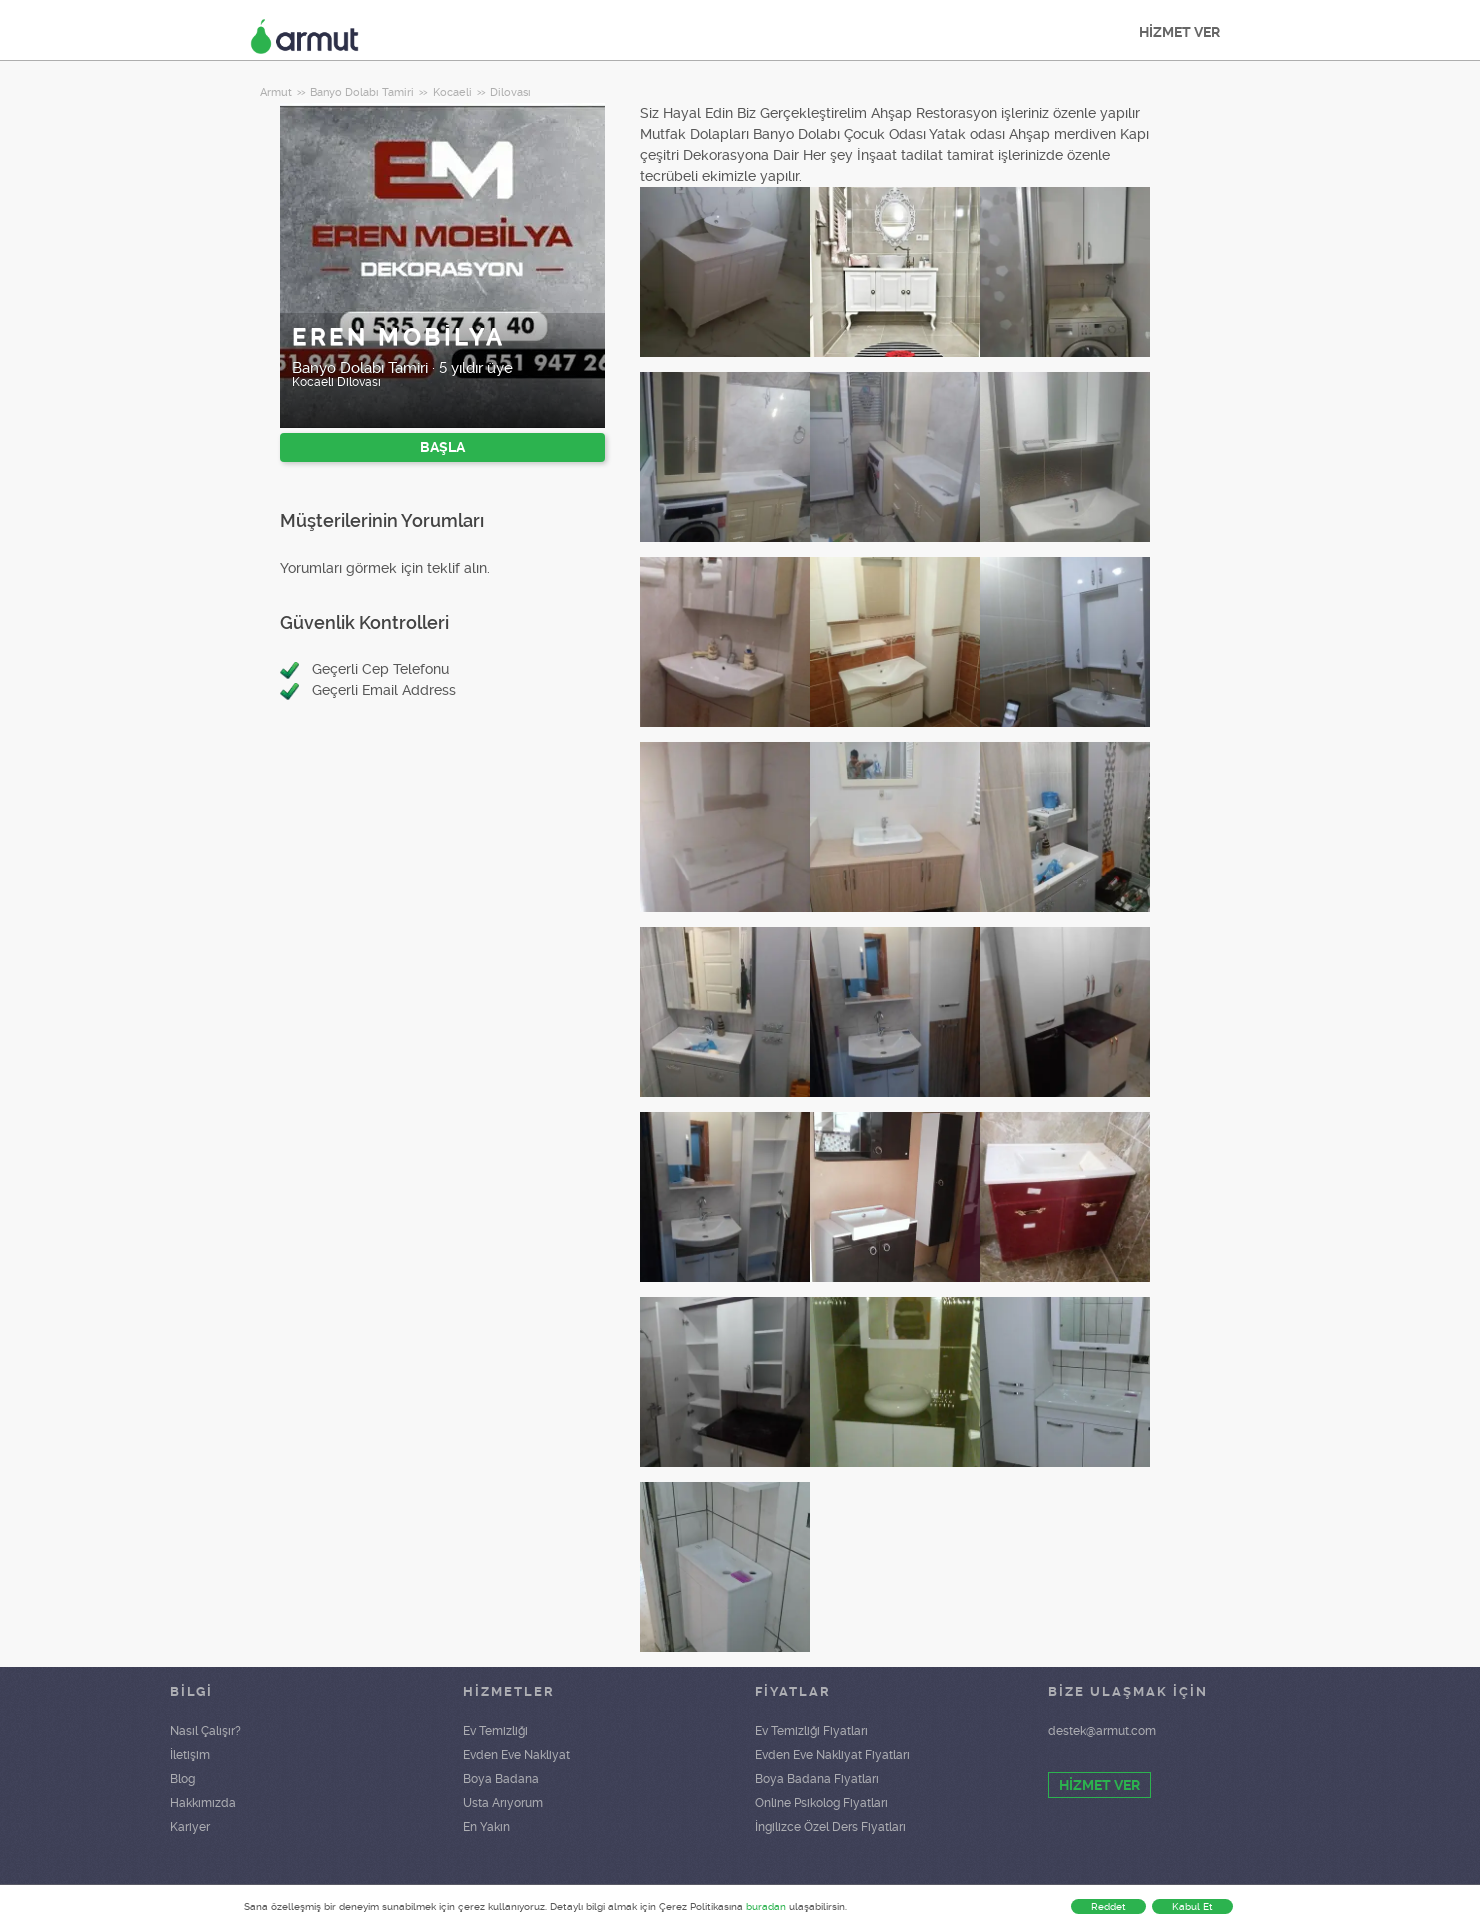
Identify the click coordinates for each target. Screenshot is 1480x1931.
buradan (766, 1906)
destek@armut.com (1102, 1731)
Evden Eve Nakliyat (516, 1755)
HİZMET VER (1179, 32)
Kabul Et (1192, 1906)
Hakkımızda (203, 1803)
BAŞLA (442, 447)
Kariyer (190, 1827)
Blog (182, 1779)
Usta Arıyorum (503, 1803)
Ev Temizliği (495, 1731)
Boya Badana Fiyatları (817, 1779)
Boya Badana (501, 1779)
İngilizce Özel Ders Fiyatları (830, 1827)
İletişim (190, 1755)
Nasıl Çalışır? (205, 1731)
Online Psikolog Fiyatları (821, 1803)
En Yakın (486, 1827)
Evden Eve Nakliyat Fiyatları (832, 1755)
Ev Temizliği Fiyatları (811, 1731)
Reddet (1108, 1906)
